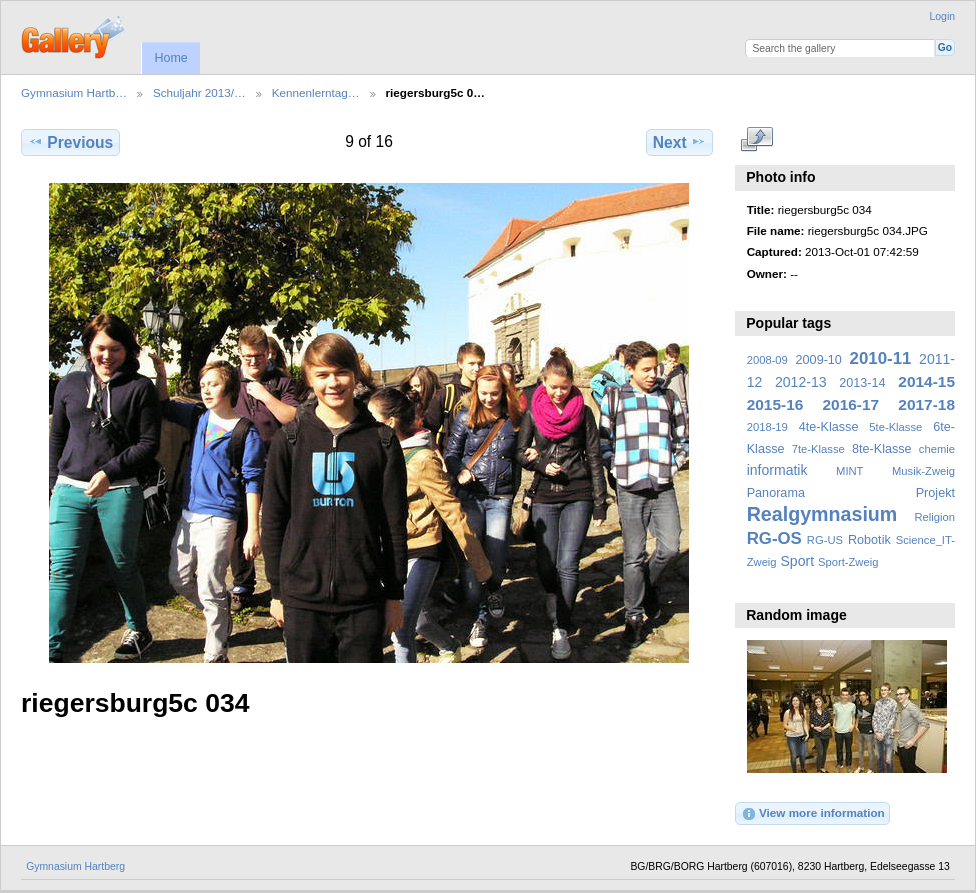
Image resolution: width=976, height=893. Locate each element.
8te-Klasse (882, 449)
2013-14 (862, 383)
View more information (813, 814)
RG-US (825, 540)
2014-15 (926, 381)
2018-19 (767, 427)
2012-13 (801, 382)
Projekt (935, 493)
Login (942, 16)
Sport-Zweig (848, 562)
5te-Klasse (895, 427)
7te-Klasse (818, 449)
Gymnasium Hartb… (74, 92)
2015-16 (775, 404)
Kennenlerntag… (316, 92)
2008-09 (767, 360)
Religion (934, 517)
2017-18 (926, 404)
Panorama (776, 493)
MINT (849, 471)
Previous (70, 142)
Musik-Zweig (923, 471)
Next (679, 142)
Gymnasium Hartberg (75, 866)
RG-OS (774, 538)
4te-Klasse (829, 427)
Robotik (869, 540)
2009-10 (819, 360)
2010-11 (881, 358)
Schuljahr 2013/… (199, 92)
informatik (777, 470)
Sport (798, 561)
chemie (937, 449)
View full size (757, 140)
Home (170, 58)
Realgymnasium (822, 514)
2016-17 (851, 404)
